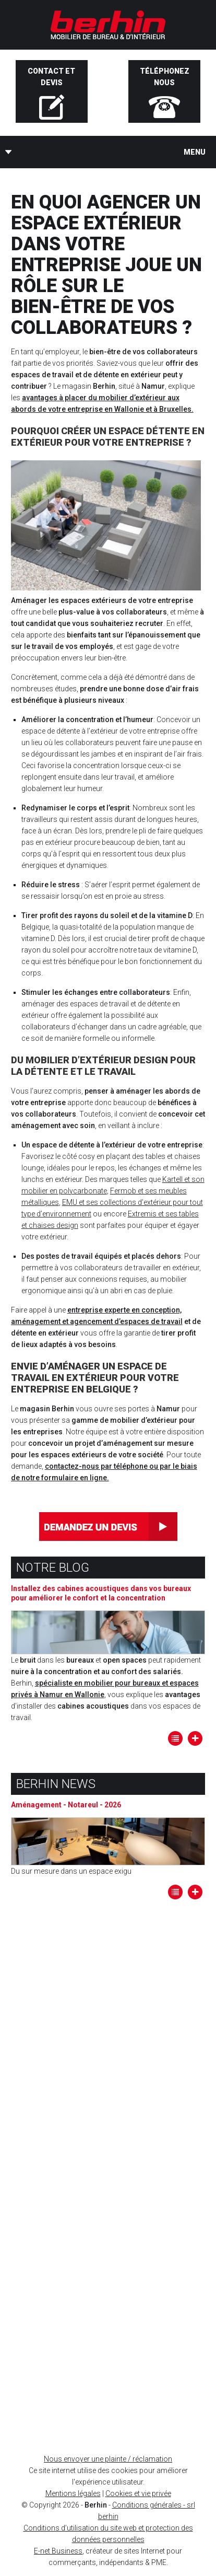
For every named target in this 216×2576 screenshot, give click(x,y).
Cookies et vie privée (138, 2493)
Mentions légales (73, 2493)
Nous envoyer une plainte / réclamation (108, 2459)
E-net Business (58, 2551)
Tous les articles (175, 1738)
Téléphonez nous (164, 77)
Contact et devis (51, 77)
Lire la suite (195, 1738)
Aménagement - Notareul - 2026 (66, 1805)
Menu (195, 152)
